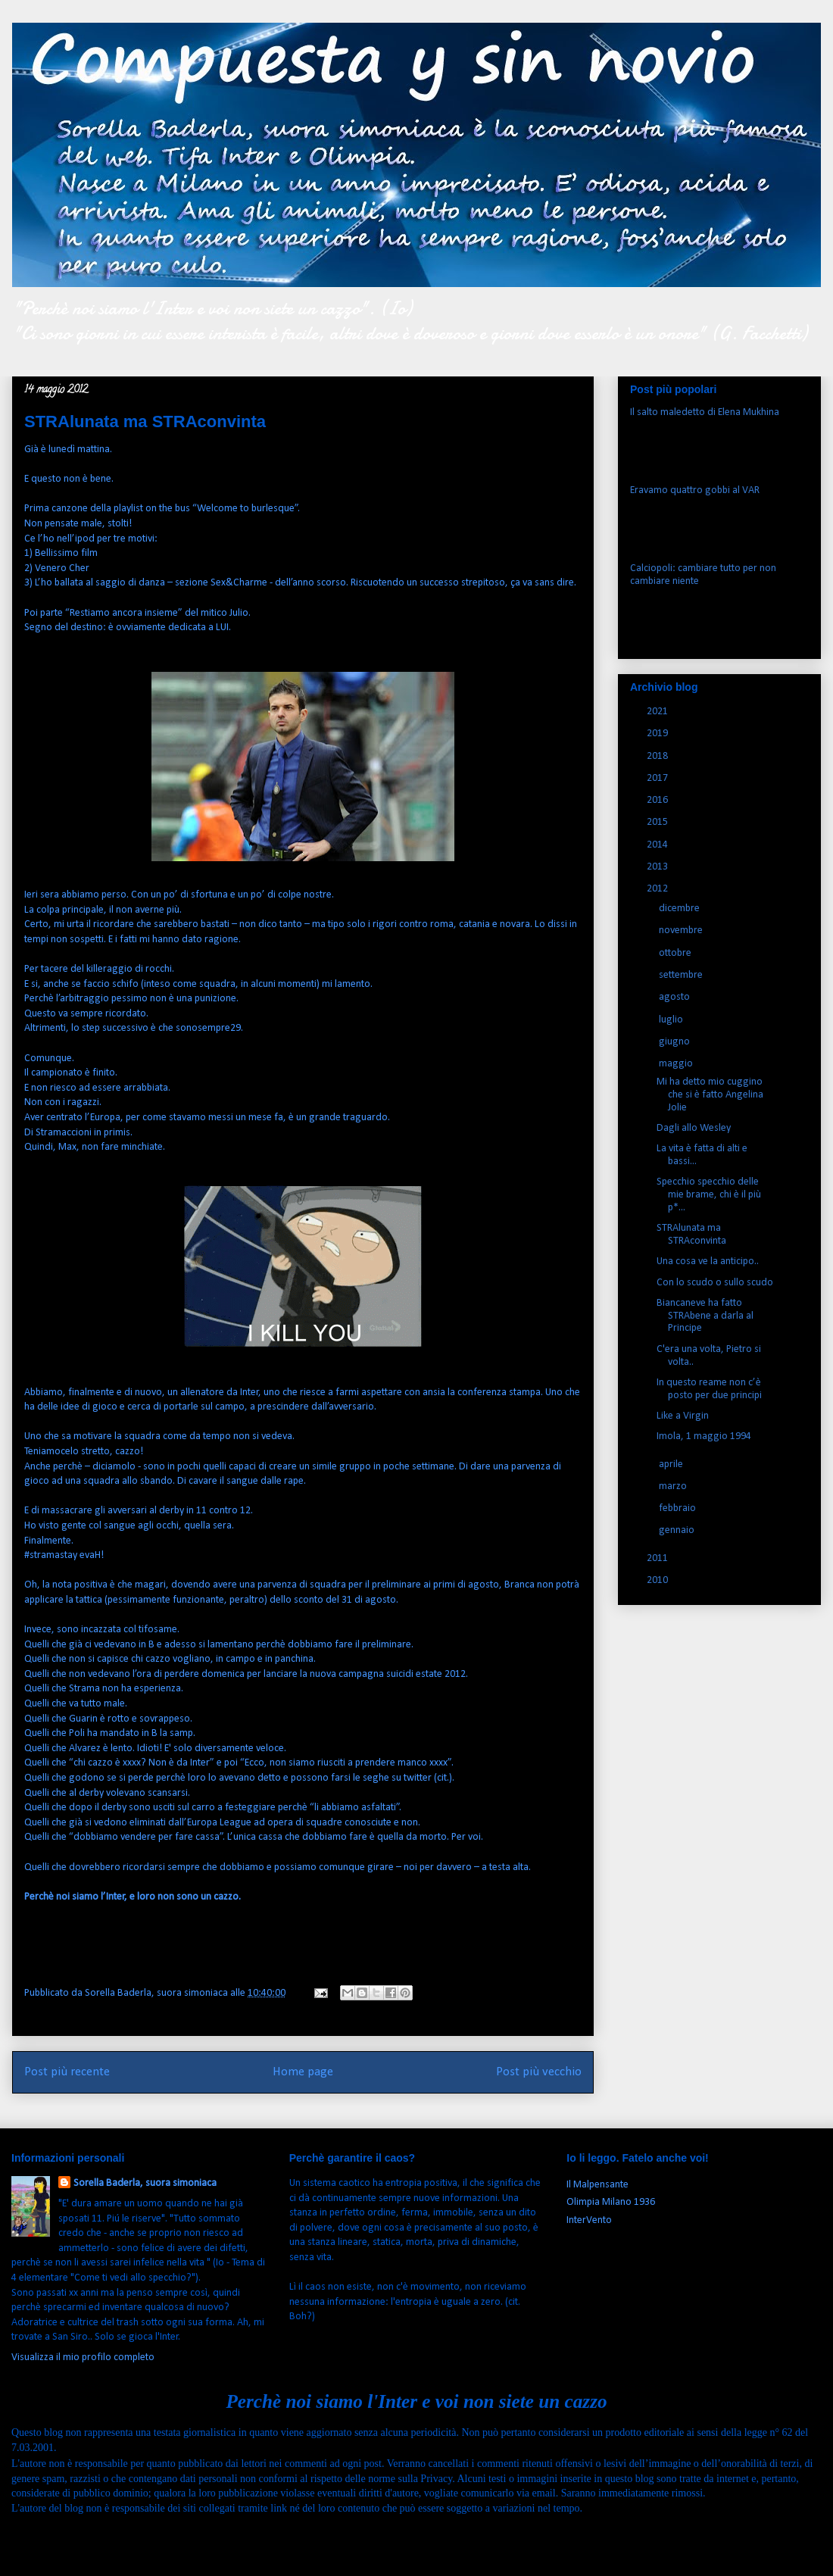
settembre (682, 975)
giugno (675, 1042)
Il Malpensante (597, 2184)
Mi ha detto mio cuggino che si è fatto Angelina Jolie (710, 1094)
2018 (658, 756)
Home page (303, 2071)
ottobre (676, 953)
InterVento (589, 2220)
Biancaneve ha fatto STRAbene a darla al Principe (705, 1316)
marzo (674, 1486)
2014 (658, 845)
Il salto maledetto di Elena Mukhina (704, 412)
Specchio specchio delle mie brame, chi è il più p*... (709, 1194)
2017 (658, 778)
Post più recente (67, 2071)
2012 (658, 889)
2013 (658, 867)
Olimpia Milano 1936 (610, 2202)
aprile (672, 1464)
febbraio (678, 1508)
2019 (658, 733)
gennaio (678, 1530)
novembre (682, 930)
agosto (675, 997)
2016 (658, 800)
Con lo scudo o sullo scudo (715, 1282)
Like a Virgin (683, 1416)
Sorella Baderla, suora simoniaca (145, 2183)
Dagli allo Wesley (694, 1128)
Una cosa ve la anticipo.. (708, 1261)
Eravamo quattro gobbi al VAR (695, 490)
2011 (658, 1558)
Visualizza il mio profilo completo (82, 2357)
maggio (677, 1063)
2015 (658, 822)
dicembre (680, 908)
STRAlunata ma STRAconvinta (691, 1234)
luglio (672, 1020)
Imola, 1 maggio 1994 (704, 1436)
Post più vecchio (539, 2071)
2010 (658, 1580)
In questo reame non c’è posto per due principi (709, 1389)
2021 (658, 711)
